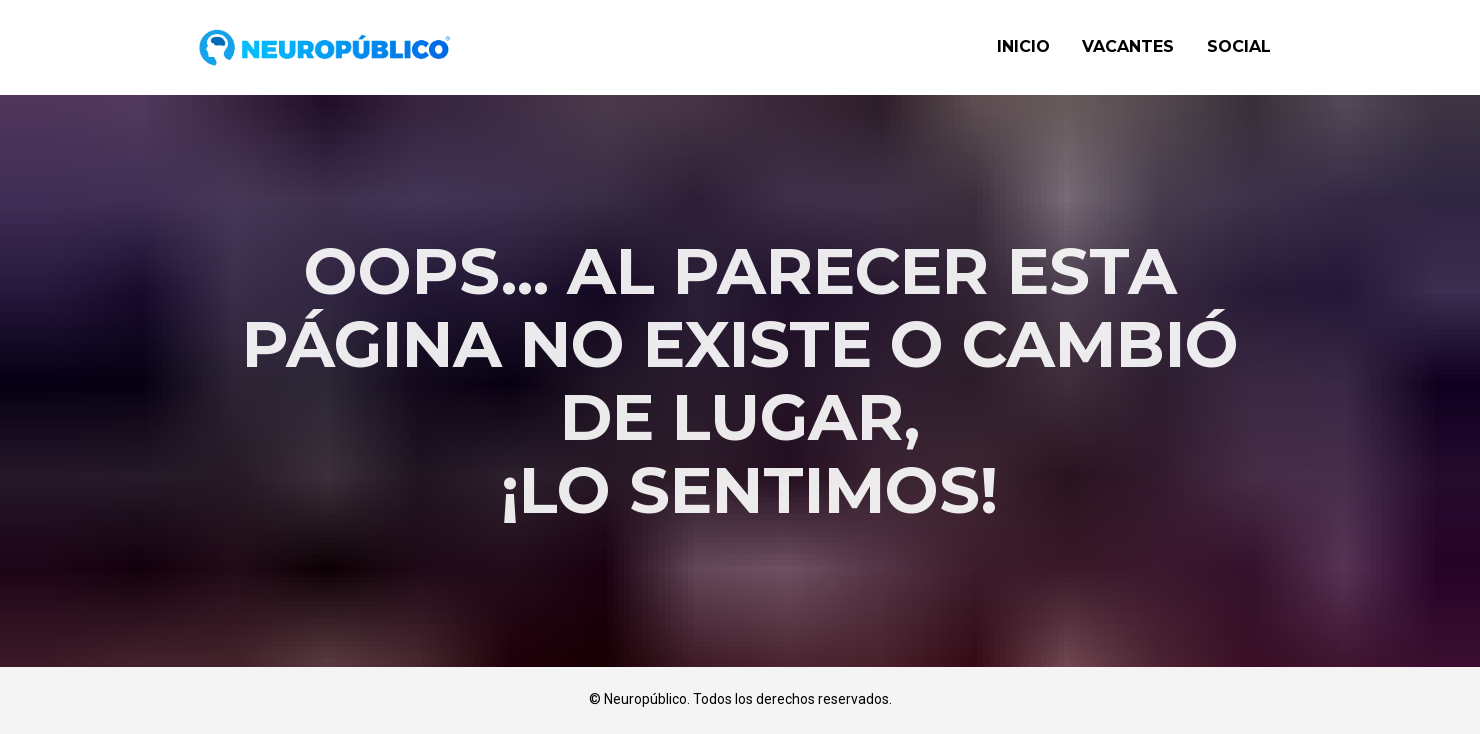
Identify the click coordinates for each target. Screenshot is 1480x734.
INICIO (1023, 46)
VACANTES (1128, 46)
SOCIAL (1239, 46)
